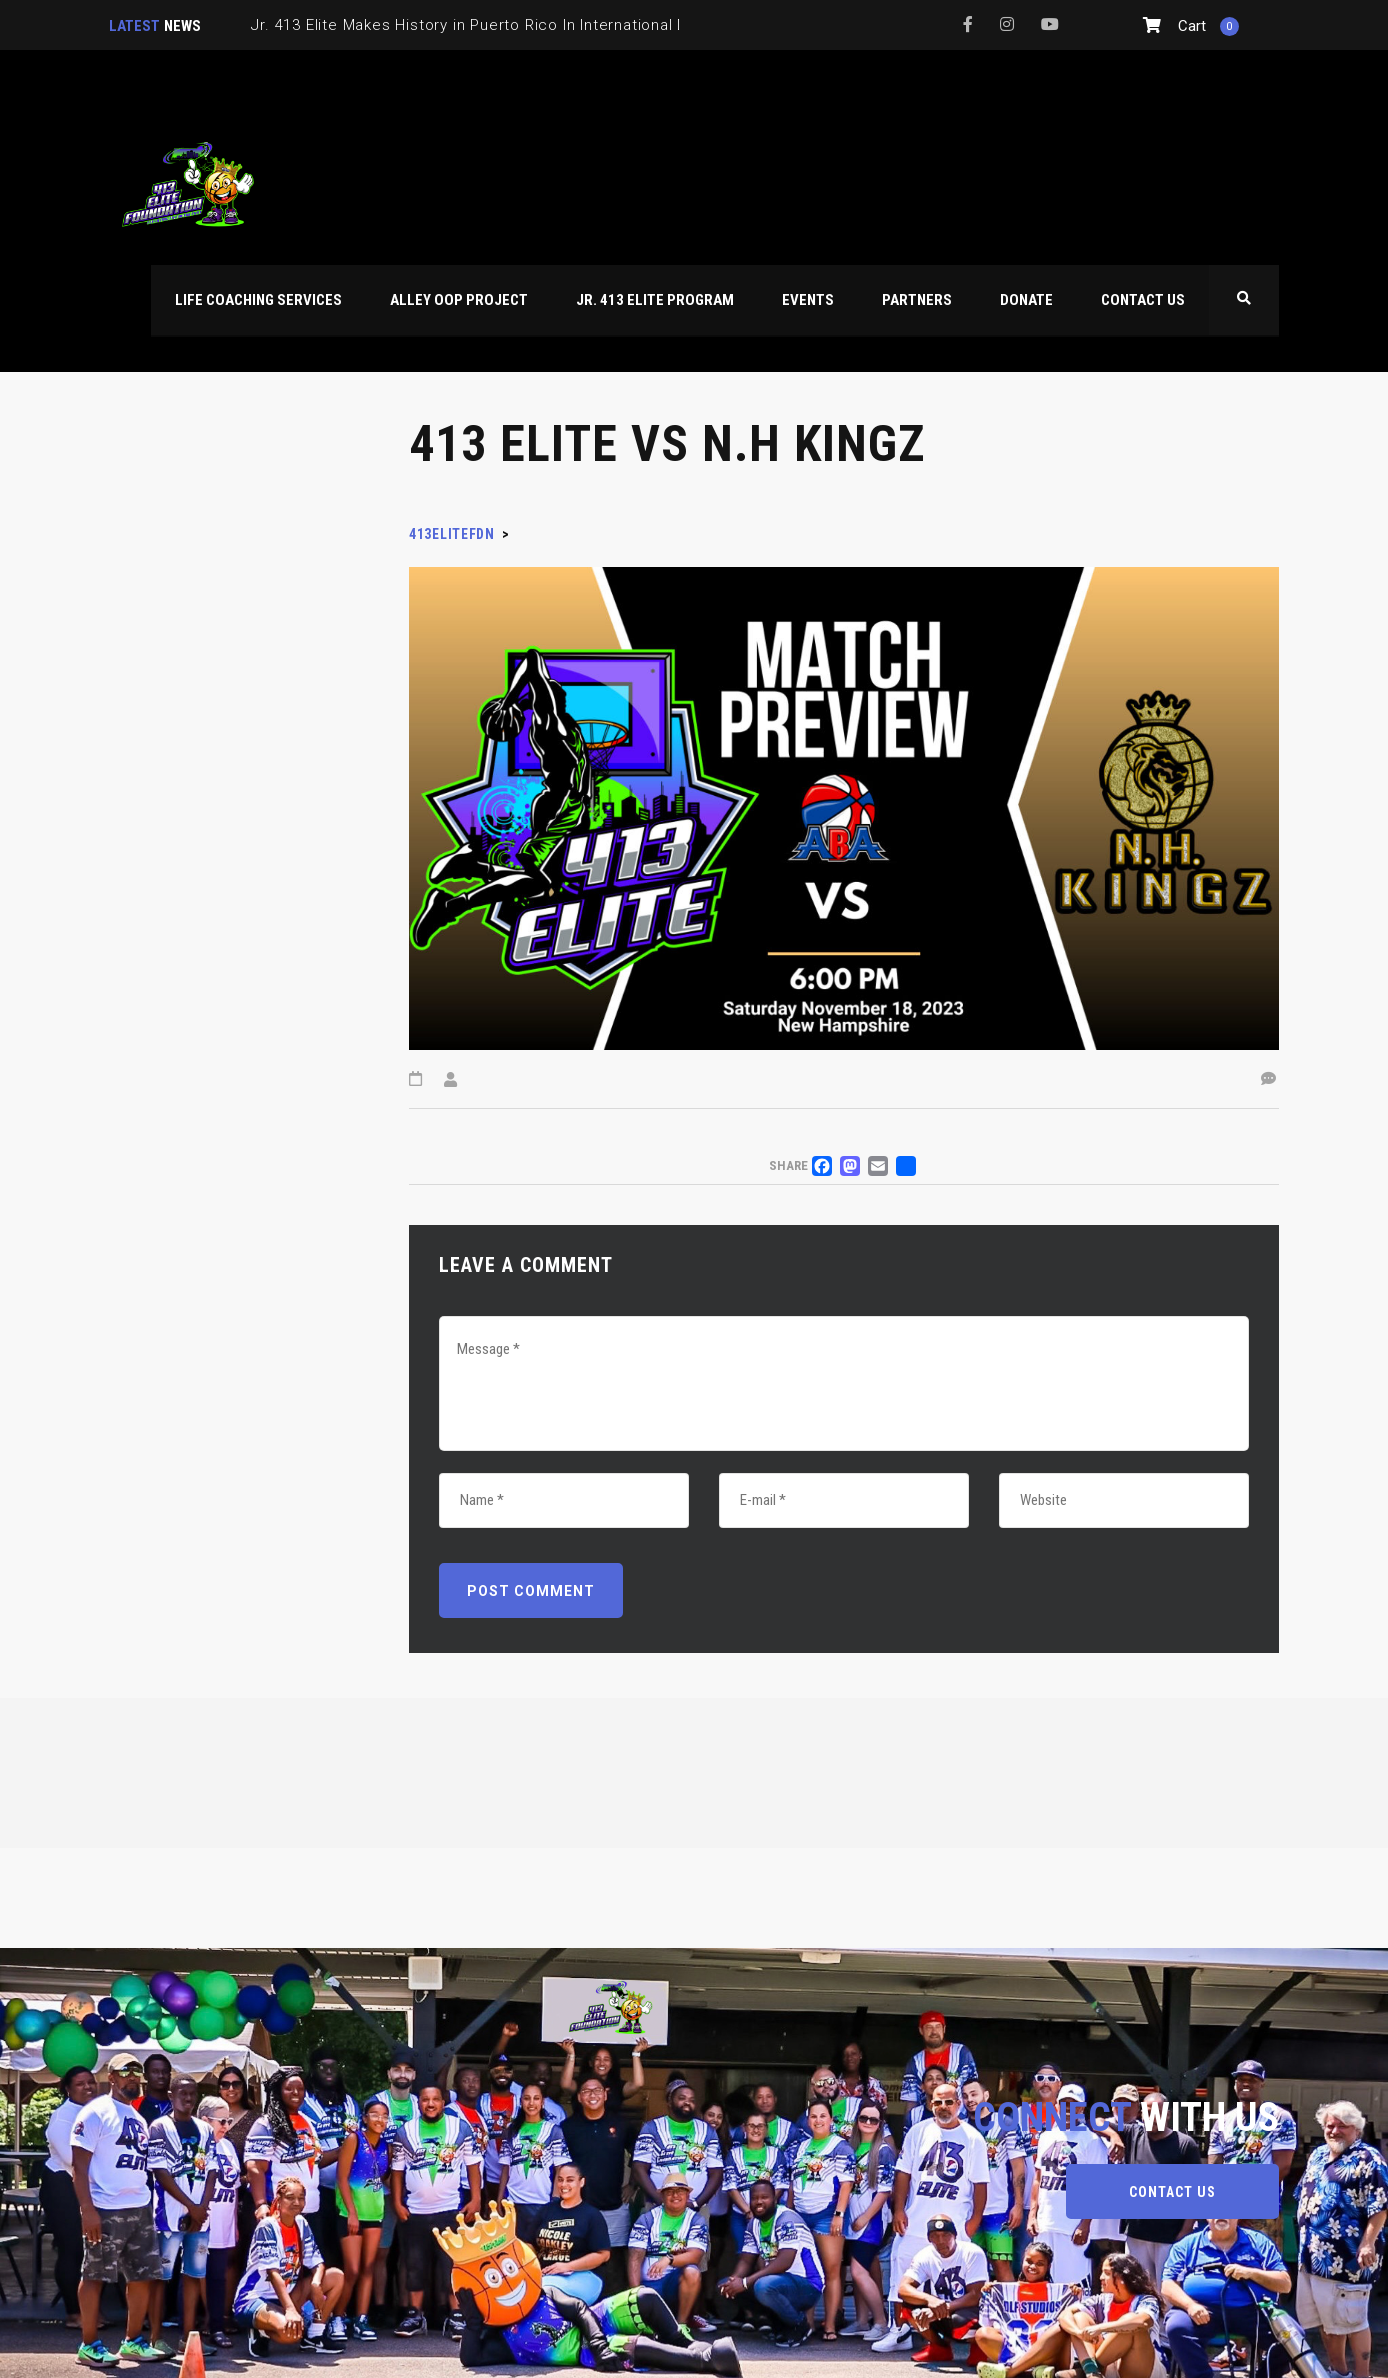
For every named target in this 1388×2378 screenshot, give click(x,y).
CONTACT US (1172, 2192)
